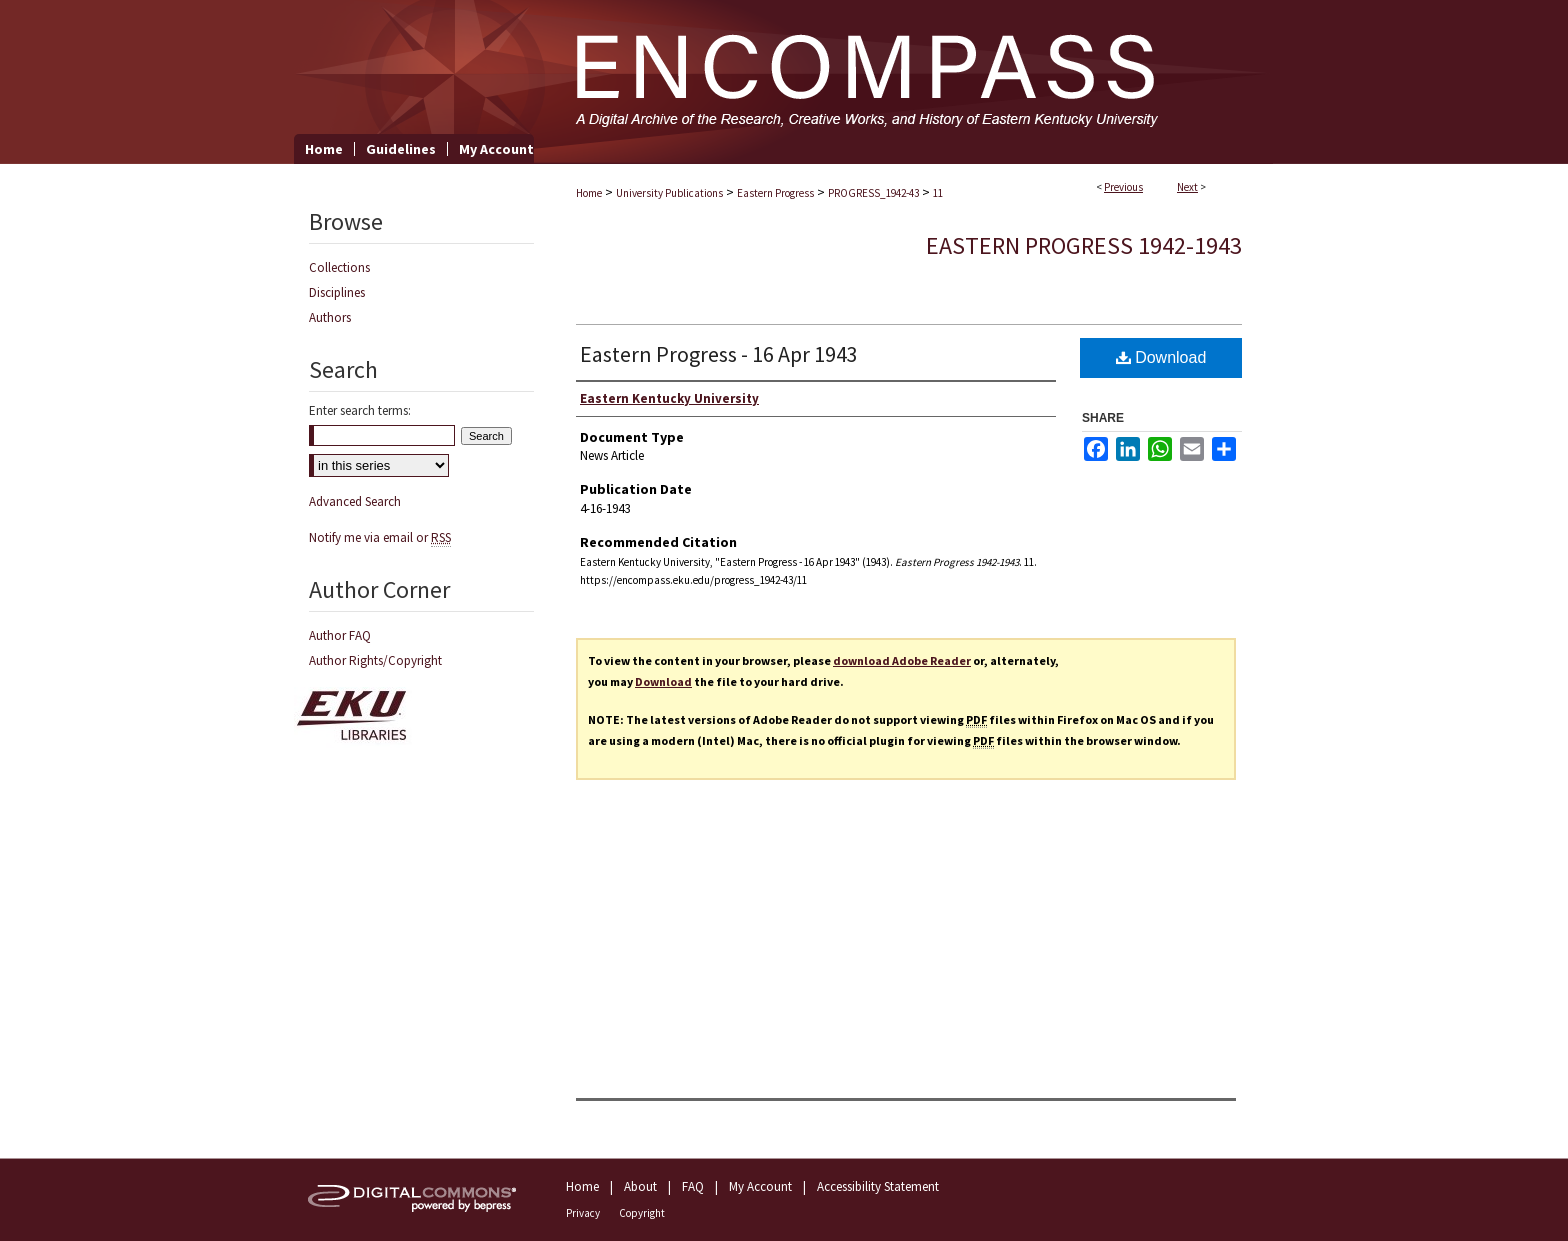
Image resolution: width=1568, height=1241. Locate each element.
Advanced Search (355, 501)
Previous (1123, 187)
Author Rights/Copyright (375, 660)
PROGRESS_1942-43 (873, 193)
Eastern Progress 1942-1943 (1084, 245)
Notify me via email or (380, 537)
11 (938, 193)
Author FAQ (340, 635)
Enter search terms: (360, 410)
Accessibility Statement (878, 1186)
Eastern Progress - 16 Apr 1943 (719, 354)
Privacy (583, 1213)
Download (1161, 357)
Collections (339, 267)
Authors (330, 317)
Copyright (642, 1213)
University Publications (669, 193)
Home (589, 193)
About (640, 1186)
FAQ (693, 1186)
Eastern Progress (775, 193)
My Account (760, 1186)
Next (1187, 187)
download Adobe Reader (902, 660)
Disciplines (337, 292)
